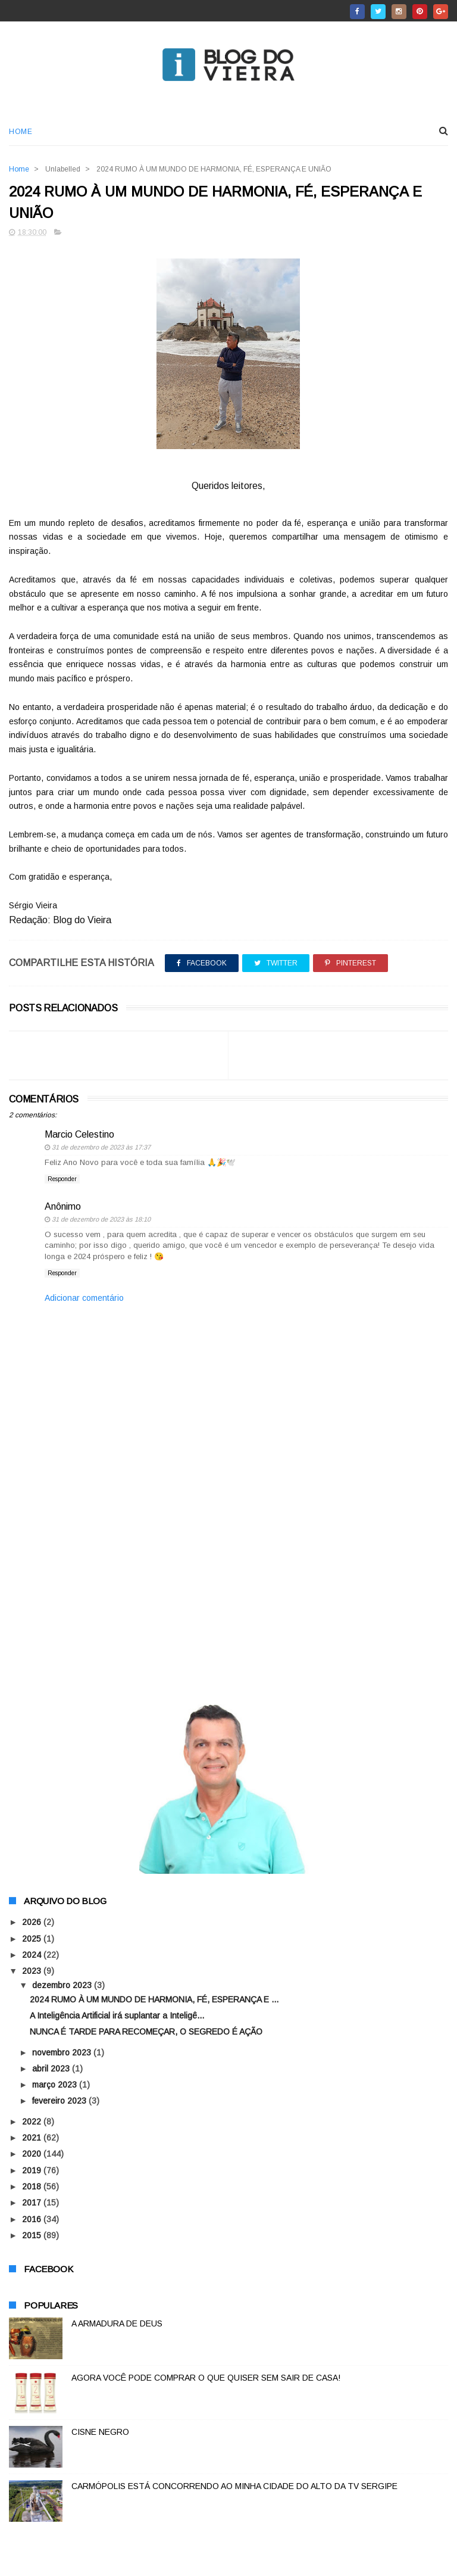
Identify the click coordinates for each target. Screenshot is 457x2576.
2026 (32, 1922)
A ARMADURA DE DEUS (116, 2324)
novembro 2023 (62, 2053)
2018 (32, 2187)
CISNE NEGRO (100, 2432)
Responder (62, 1179)
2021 (32, 2138)
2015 (32, 2236)
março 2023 (55, 2085)
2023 (32, 1971)
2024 (32, 1955)
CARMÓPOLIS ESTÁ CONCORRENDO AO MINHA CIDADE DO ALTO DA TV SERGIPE (234, 2486)
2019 (32, 2171)
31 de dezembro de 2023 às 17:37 (101, 1147)
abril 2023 (52, 2069)
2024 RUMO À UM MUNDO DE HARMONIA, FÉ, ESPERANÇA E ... (154, 2000)
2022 (32, 2122)
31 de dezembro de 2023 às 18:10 (101, 1219)
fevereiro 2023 (60, 2102)
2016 (32, 2220)
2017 (32, 2203)
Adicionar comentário (84, 1298)
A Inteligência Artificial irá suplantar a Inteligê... (117, 2016)
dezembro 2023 (63, 1986)
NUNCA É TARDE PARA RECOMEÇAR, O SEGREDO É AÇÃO (146, 2032)
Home (20, 131)
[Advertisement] (228, 1589)
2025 (32, 1939)
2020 (32, 2154)
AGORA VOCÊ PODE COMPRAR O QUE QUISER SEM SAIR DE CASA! (205, 2378)
